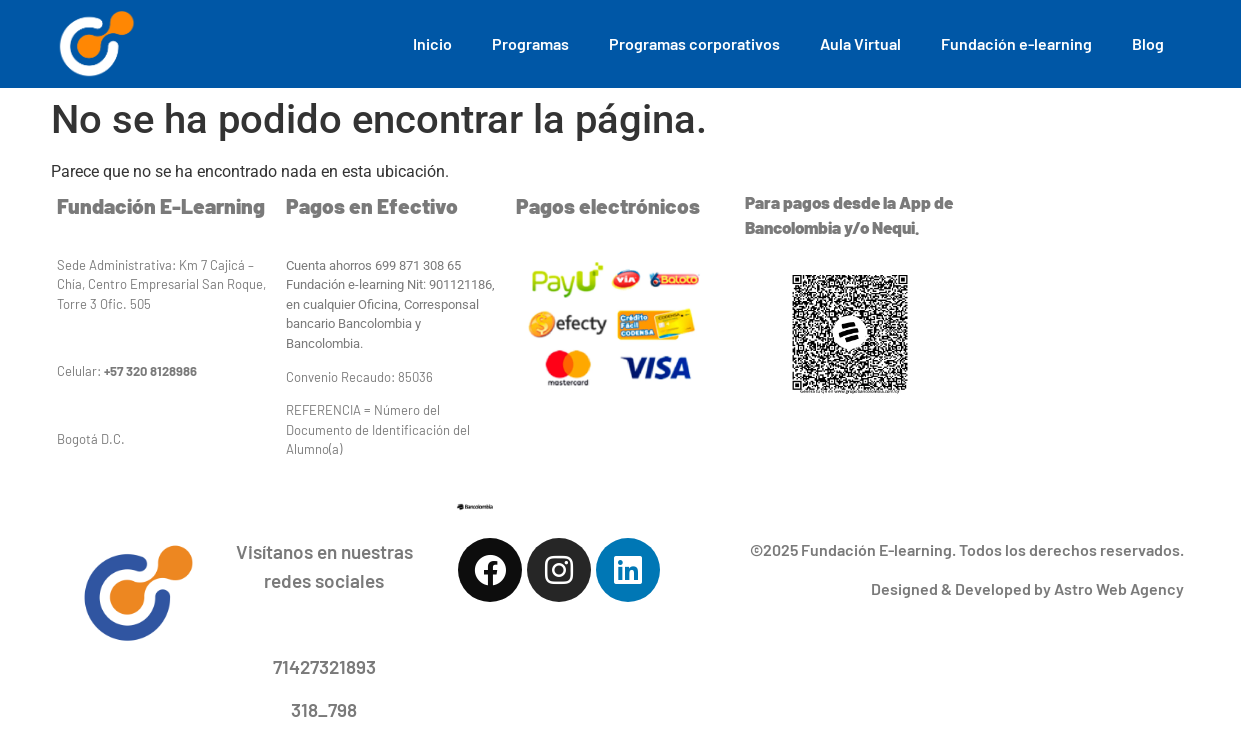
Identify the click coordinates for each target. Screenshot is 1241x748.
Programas (530, 43)
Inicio (432, 43)
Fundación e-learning (1016, 43)
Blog (1148, 43)
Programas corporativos (694, 43)
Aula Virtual (860, 43)
